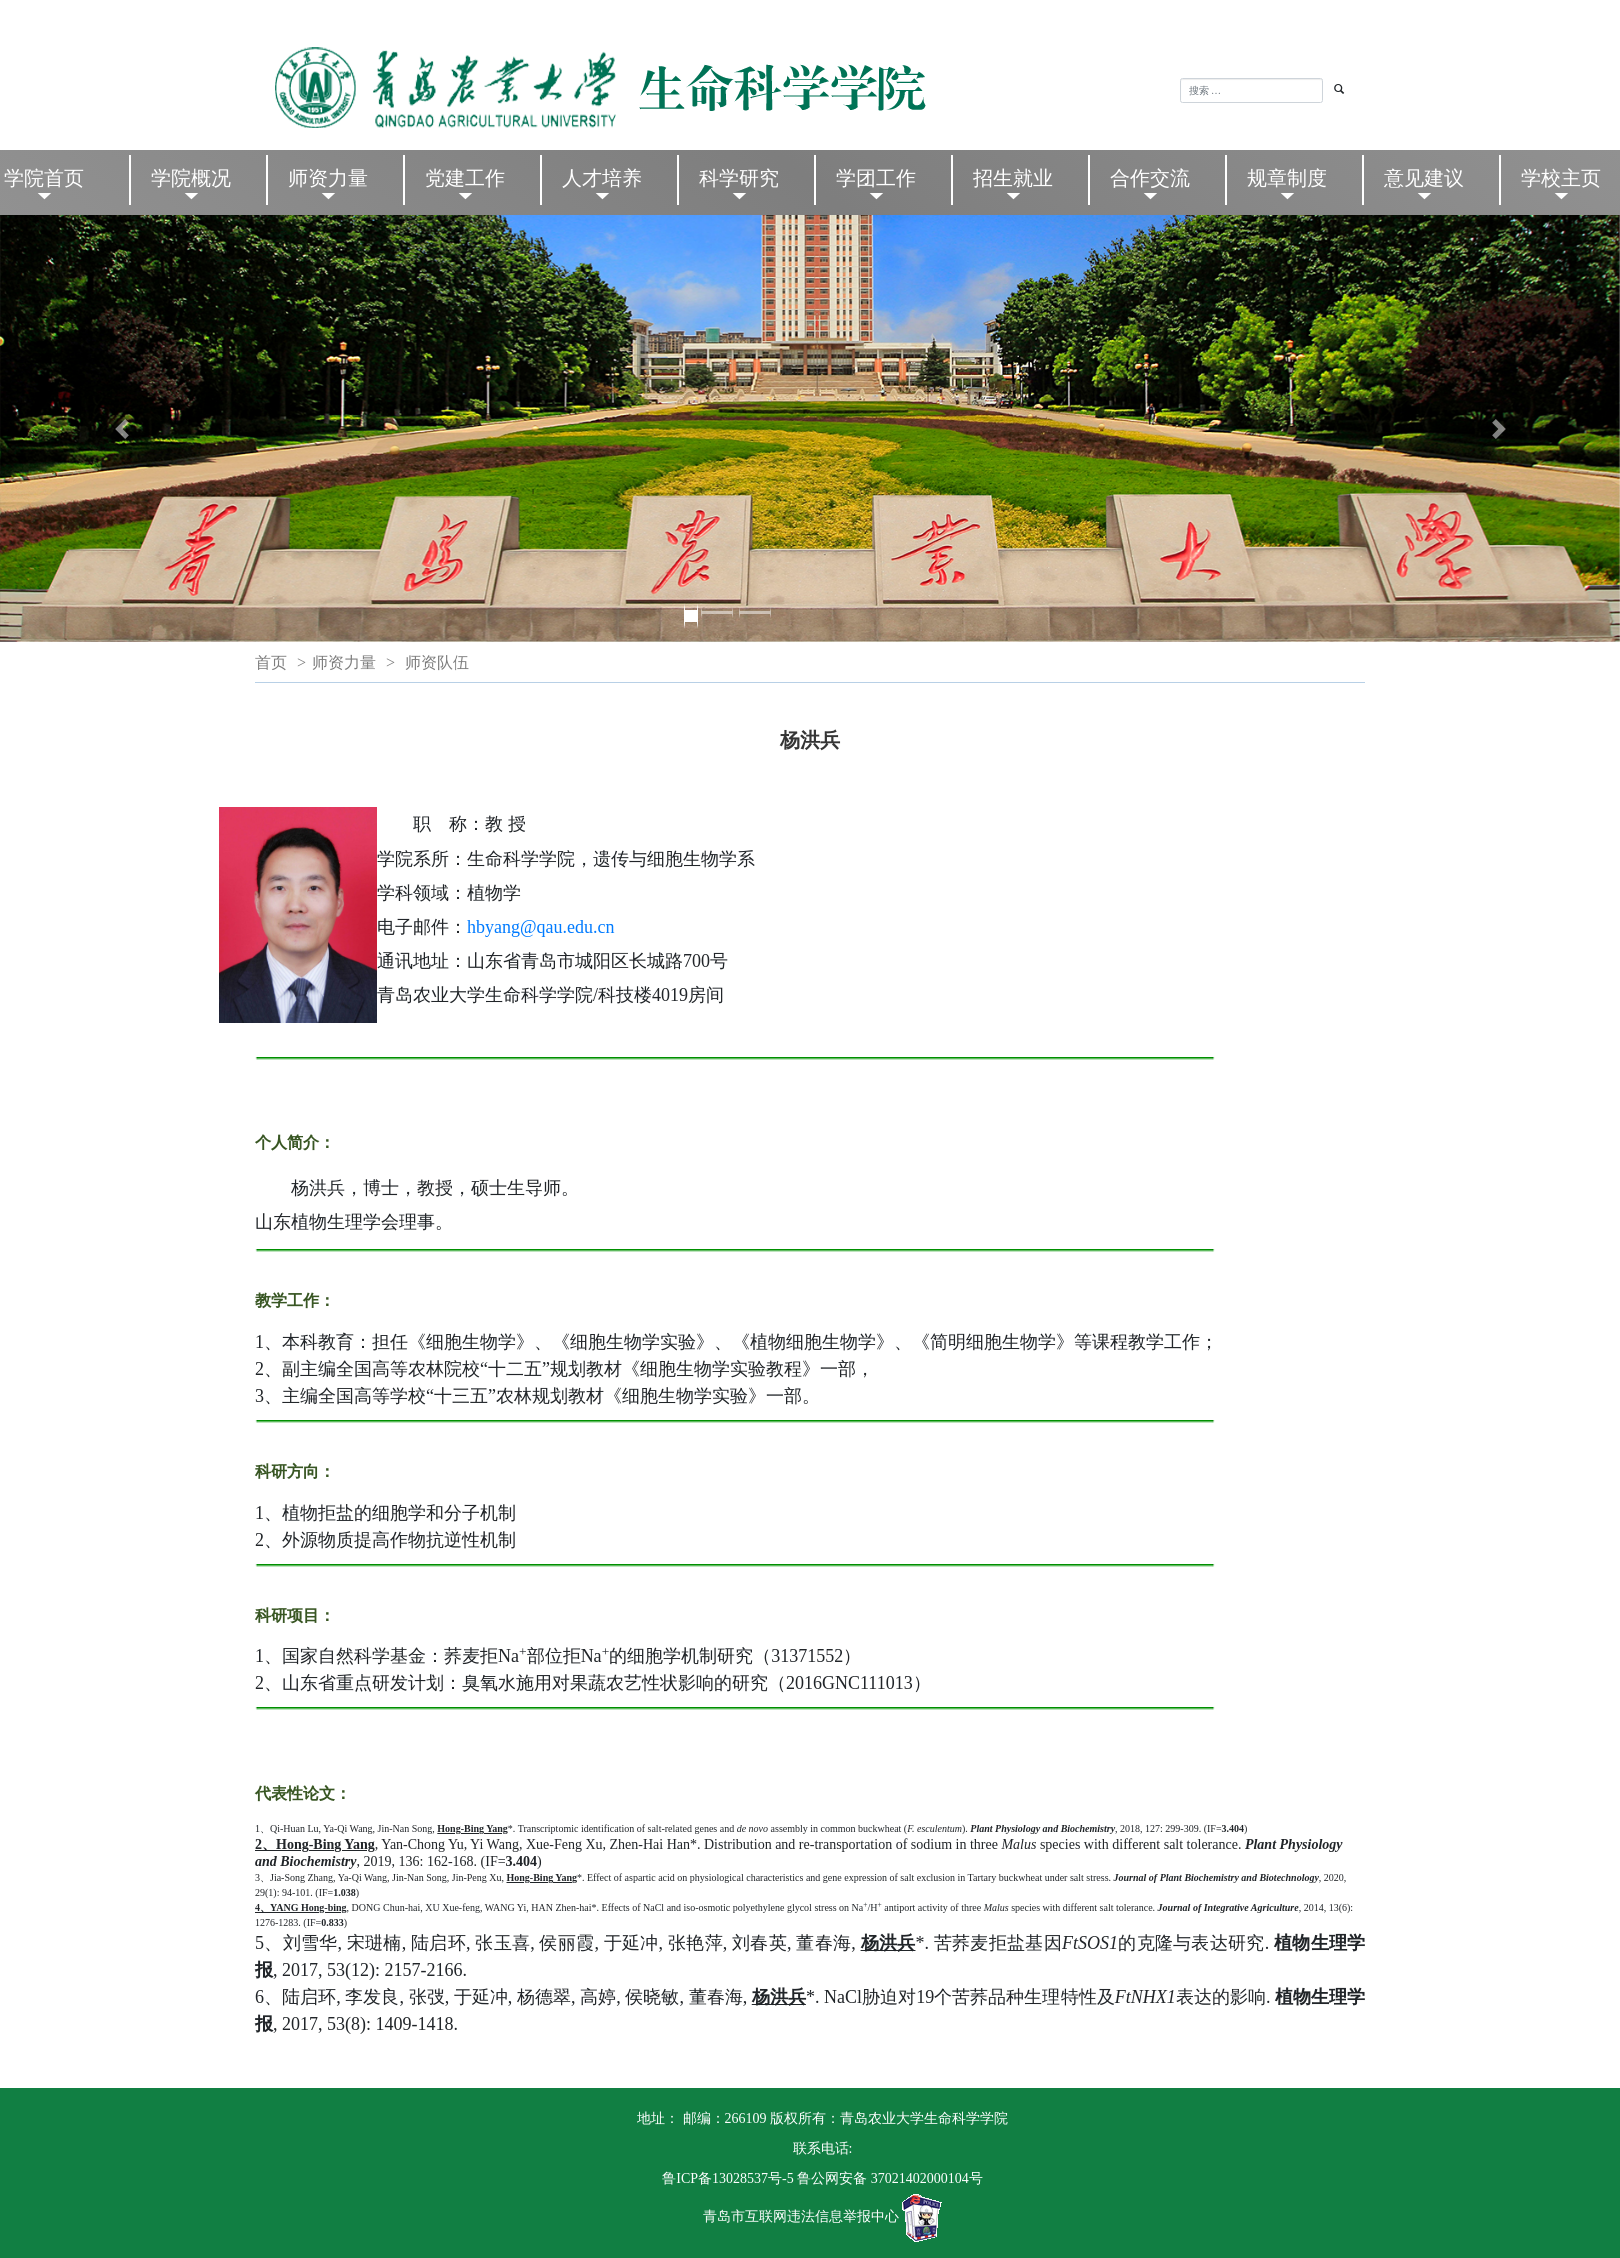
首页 (271, 662)
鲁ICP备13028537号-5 (727, 2178)
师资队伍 (437, 662)
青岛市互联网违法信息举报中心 (801, 2217)
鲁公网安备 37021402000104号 (890, 2178)
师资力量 (344, 662)
